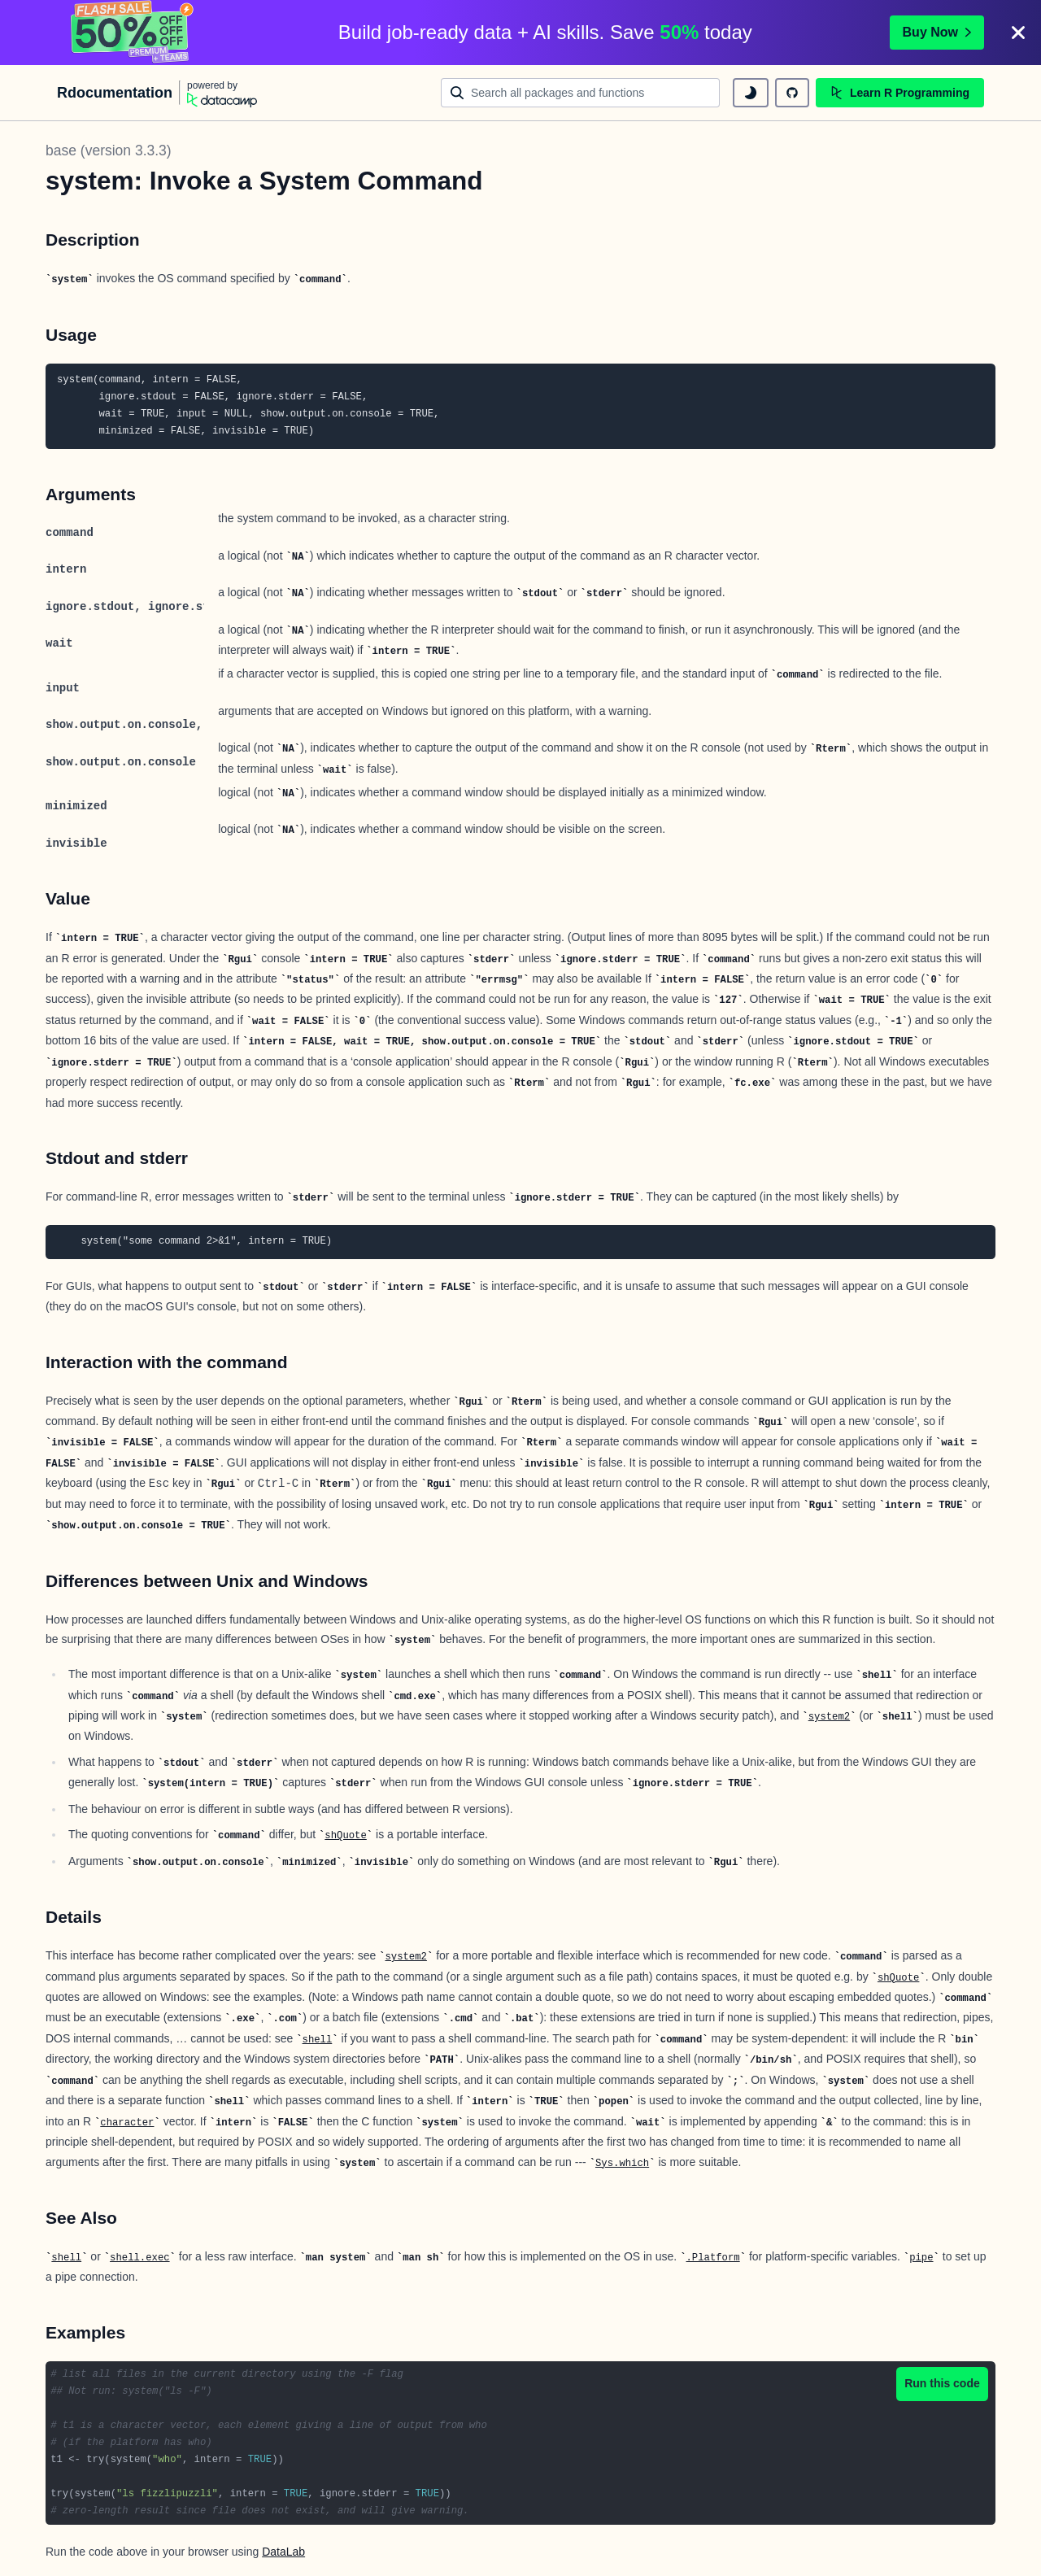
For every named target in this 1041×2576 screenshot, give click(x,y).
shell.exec (140, 2258)
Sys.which (622, 2163)
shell (318, 2040)
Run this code (942, 2383)
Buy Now (937, 32)
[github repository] (792, 92)
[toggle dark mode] (751, 92)
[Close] (1018, 32)
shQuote (345, 1836)
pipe (921, 2258)
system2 (829, 1717)
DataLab (283, 2551)
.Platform (713, 2258)
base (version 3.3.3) (109, 150)
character (127, 2123)
